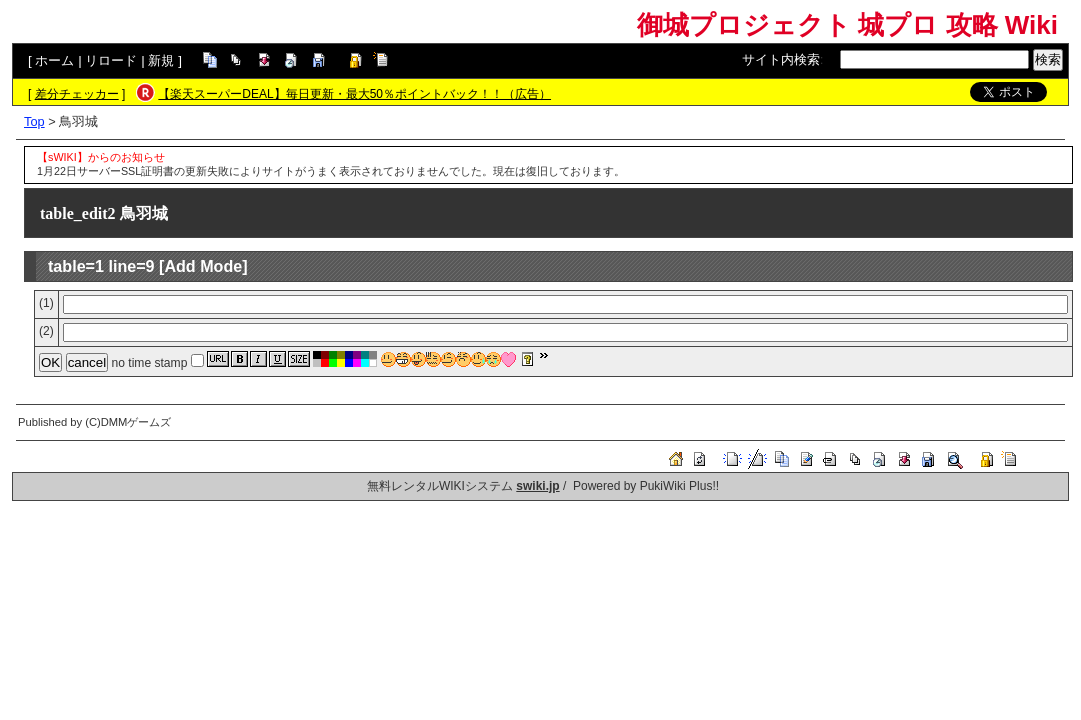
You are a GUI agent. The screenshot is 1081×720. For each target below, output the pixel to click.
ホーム (54, 60)
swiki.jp (537, 486)
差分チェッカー (77, 94)
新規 (161, 60)
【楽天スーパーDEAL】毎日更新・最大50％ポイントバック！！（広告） (354, 94)
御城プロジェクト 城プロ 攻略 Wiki (847, 25)
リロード (111, 60)
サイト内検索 (781, 59)
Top (34, 121)
